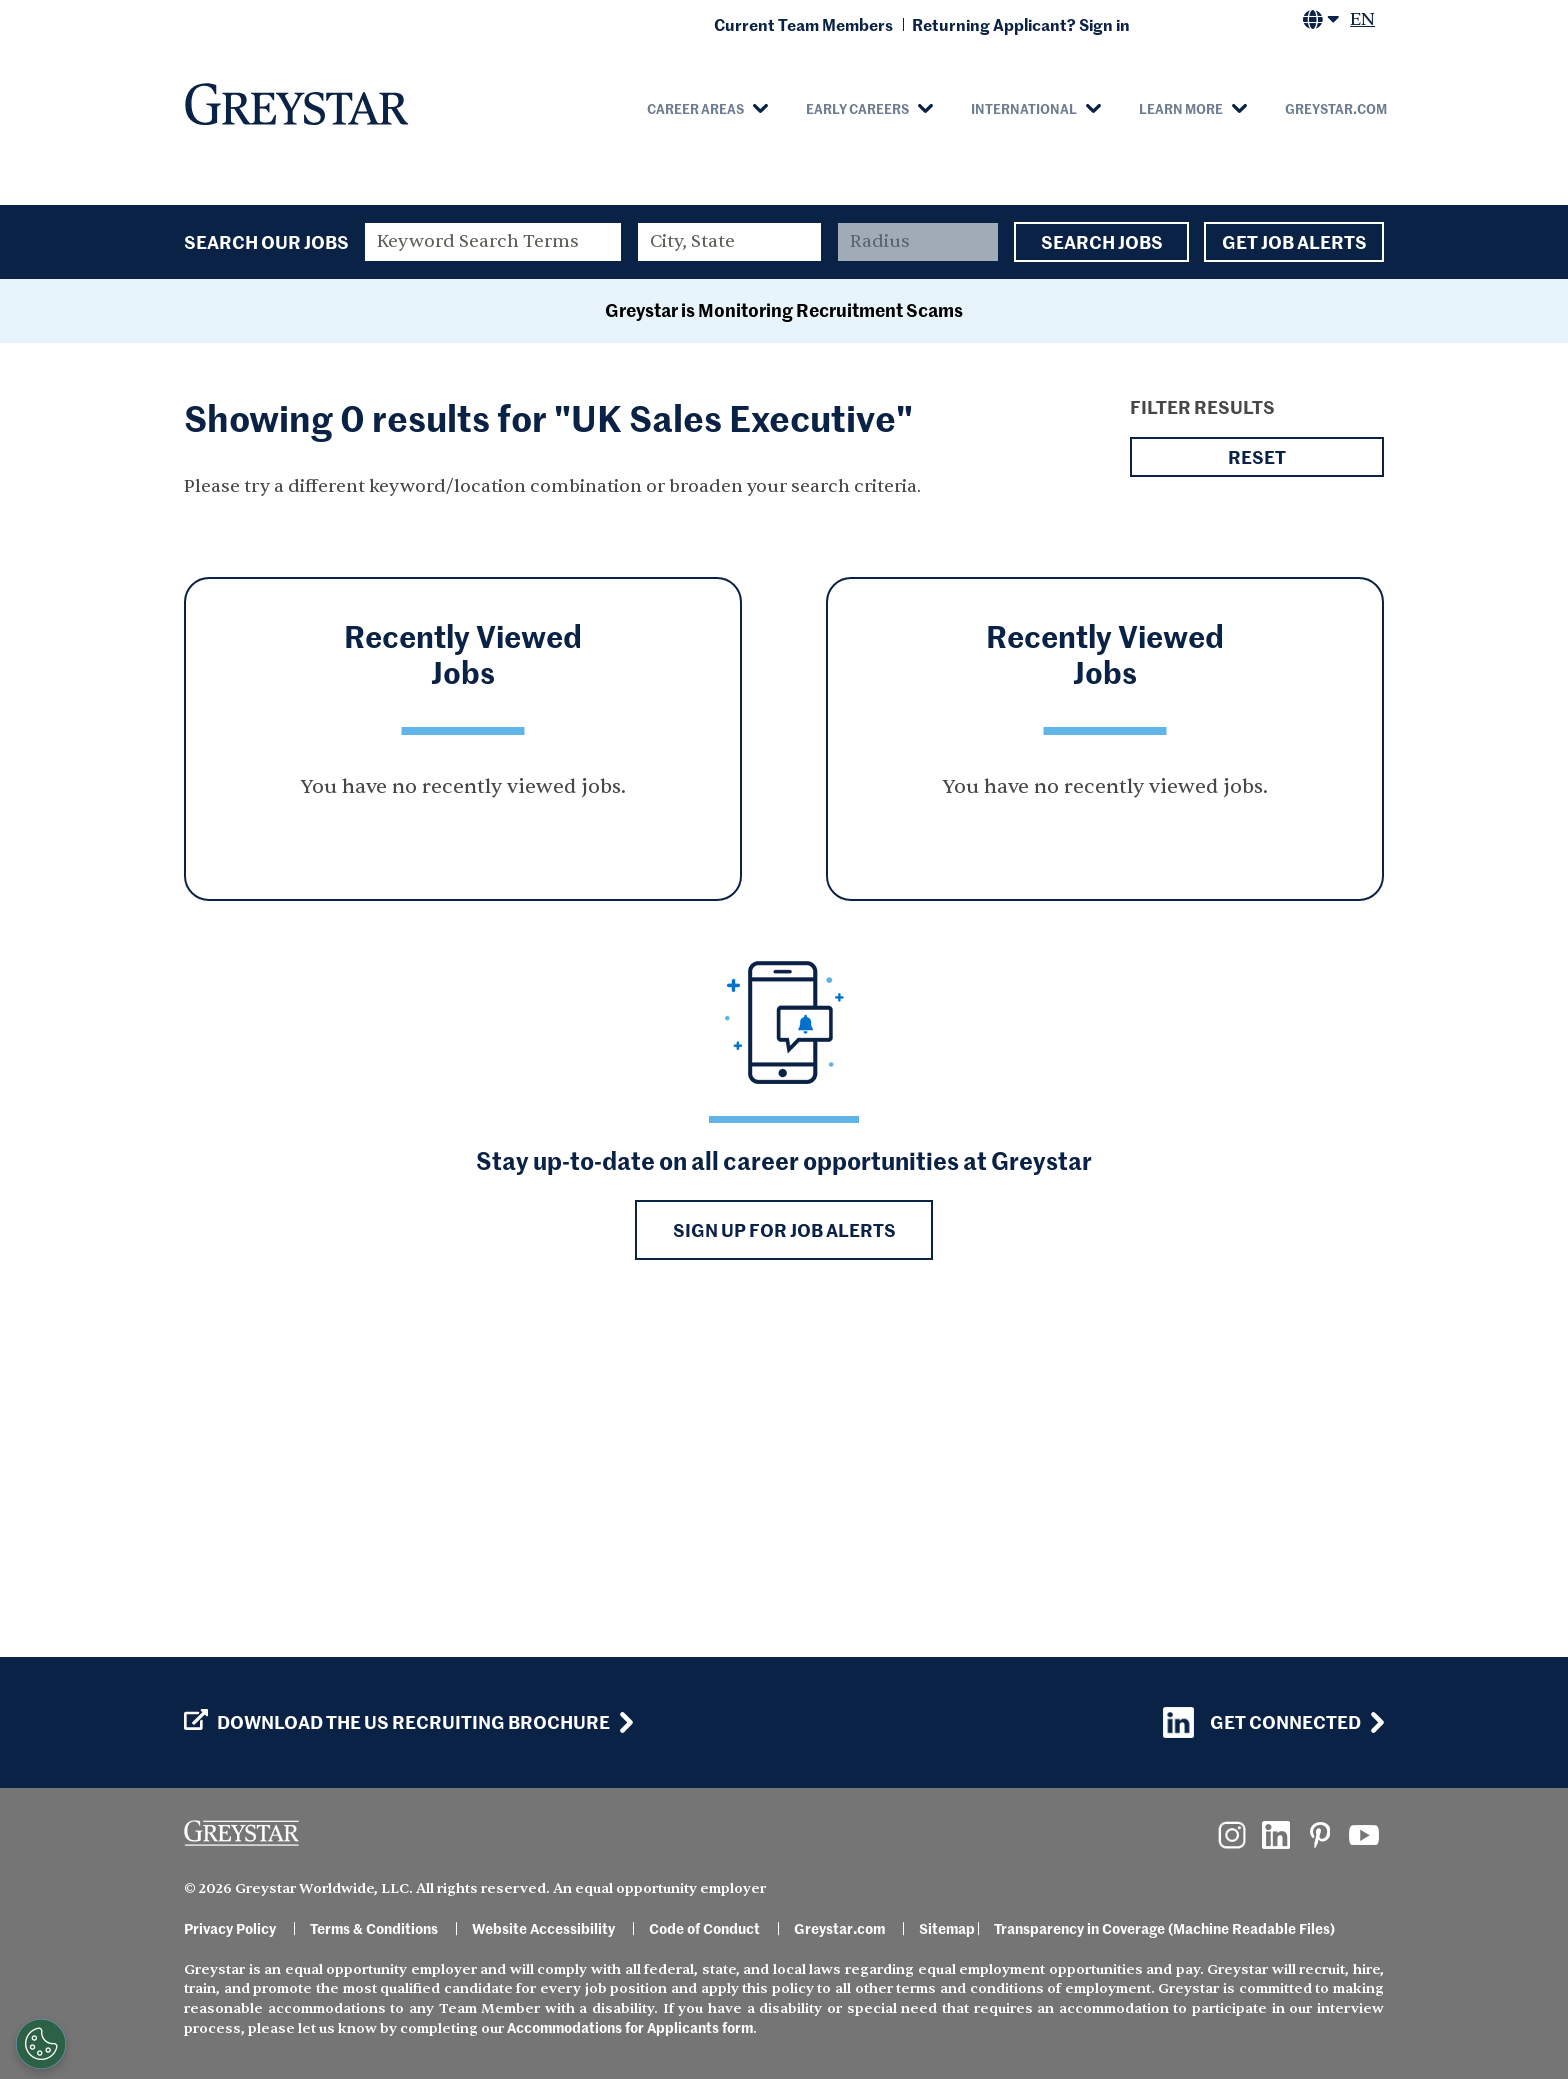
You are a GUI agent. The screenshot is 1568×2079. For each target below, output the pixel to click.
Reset (1257, 780)
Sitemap (947, 1928)
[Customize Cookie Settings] (41, 2044)
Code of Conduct (704, 1928)
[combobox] (730, 242)
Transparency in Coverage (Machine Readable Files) (1164, 1928)
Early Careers (857, 108)
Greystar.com (1336, 108)
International (1024, 108)
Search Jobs (1101, 242)
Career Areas (695, 108)
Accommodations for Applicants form (630, 2027)
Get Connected (1262, 1722)
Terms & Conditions (374, 1928)
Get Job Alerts (1294, 242)
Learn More (1181, 108)
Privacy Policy (230, 1928)
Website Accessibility (543, 1928)
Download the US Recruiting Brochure (397, 1722)
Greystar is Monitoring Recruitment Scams (784, 632)
